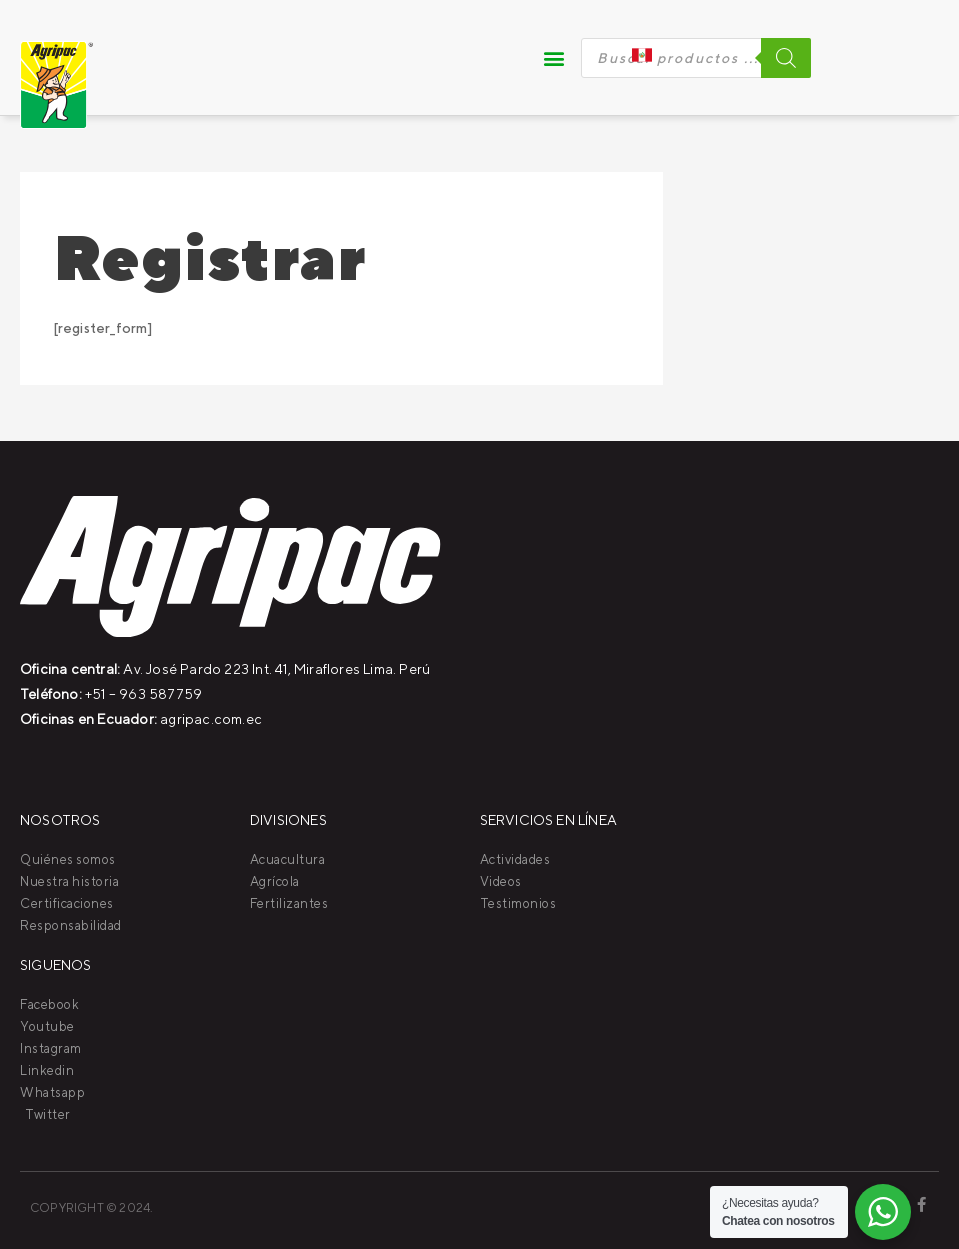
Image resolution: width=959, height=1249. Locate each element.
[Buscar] (786, 58)
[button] (555, 57)
